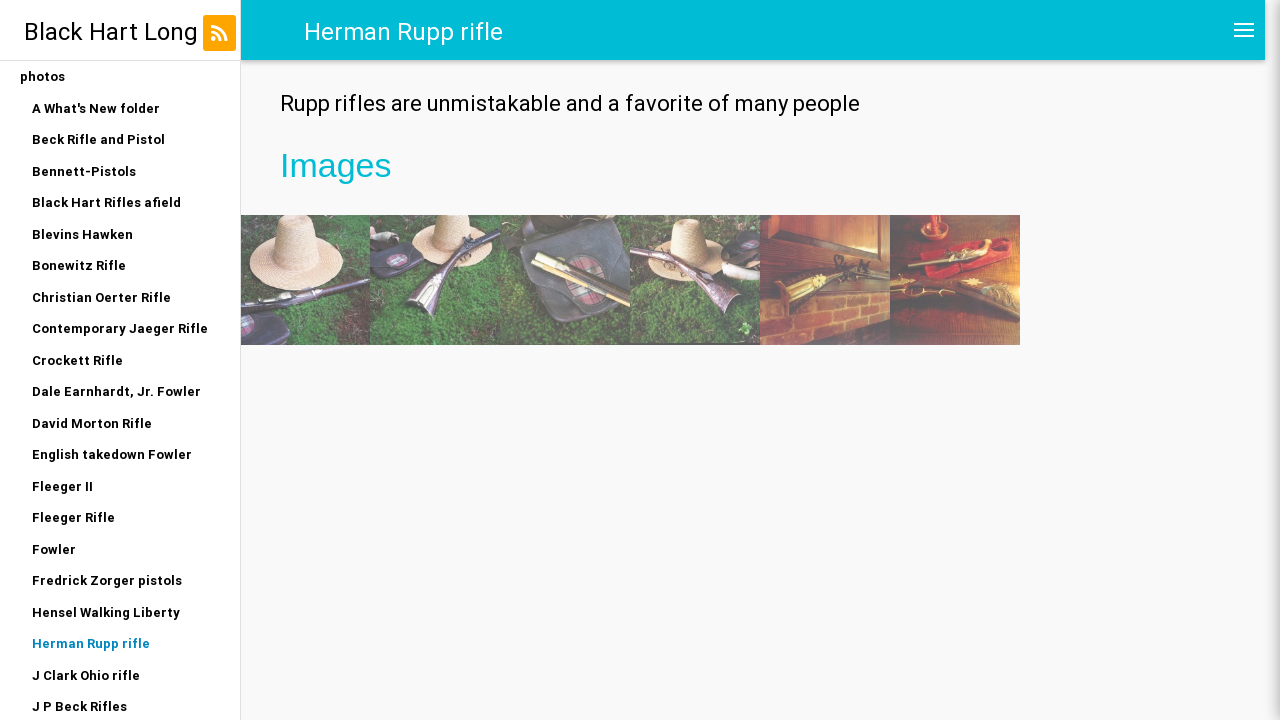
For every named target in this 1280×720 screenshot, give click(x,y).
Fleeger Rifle (73, 517)
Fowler (54, 549)
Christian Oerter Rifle (101, 297)
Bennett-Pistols (84, 171)
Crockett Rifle (77, 360)
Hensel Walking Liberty (106, 612)
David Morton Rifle (92, 423)
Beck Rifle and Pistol (98, 139)
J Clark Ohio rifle (86, 675)
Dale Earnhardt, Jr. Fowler (116, 391)
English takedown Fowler (112, 454)
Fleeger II (62, 486)
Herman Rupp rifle (91, 643)
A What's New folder (96, 108)
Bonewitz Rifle (79, 265)
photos (42, 76)
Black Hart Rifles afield (106, 202)
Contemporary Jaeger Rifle (120, 328)
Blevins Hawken (82, 234)
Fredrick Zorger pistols (107, 580)
